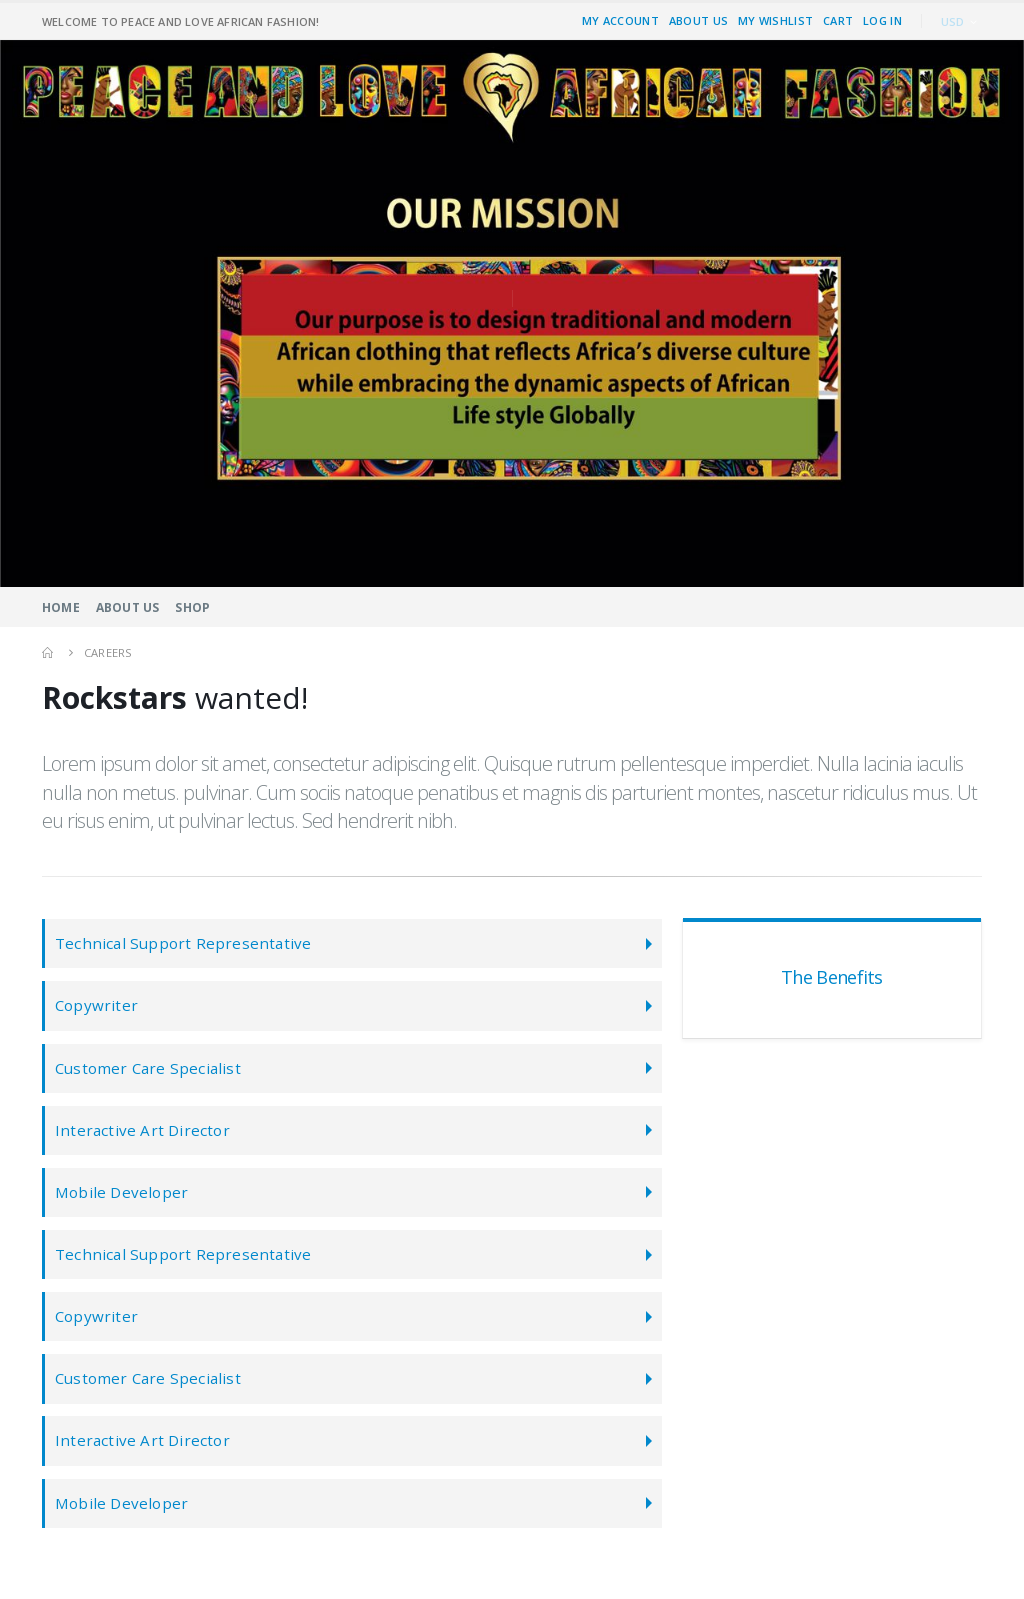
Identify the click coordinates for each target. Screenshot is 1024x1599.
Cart (838, 20)
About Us (698, 20)
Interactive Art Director (142, 1136)
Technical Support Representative (183, 944)
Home (61, 607)
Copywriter (97, 1008)
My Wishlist (775, 20)
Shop (192, 607)
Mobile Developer (122, 1200)
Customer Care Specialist (149, 1072)
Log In (882, 20)
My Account (620, 20)
